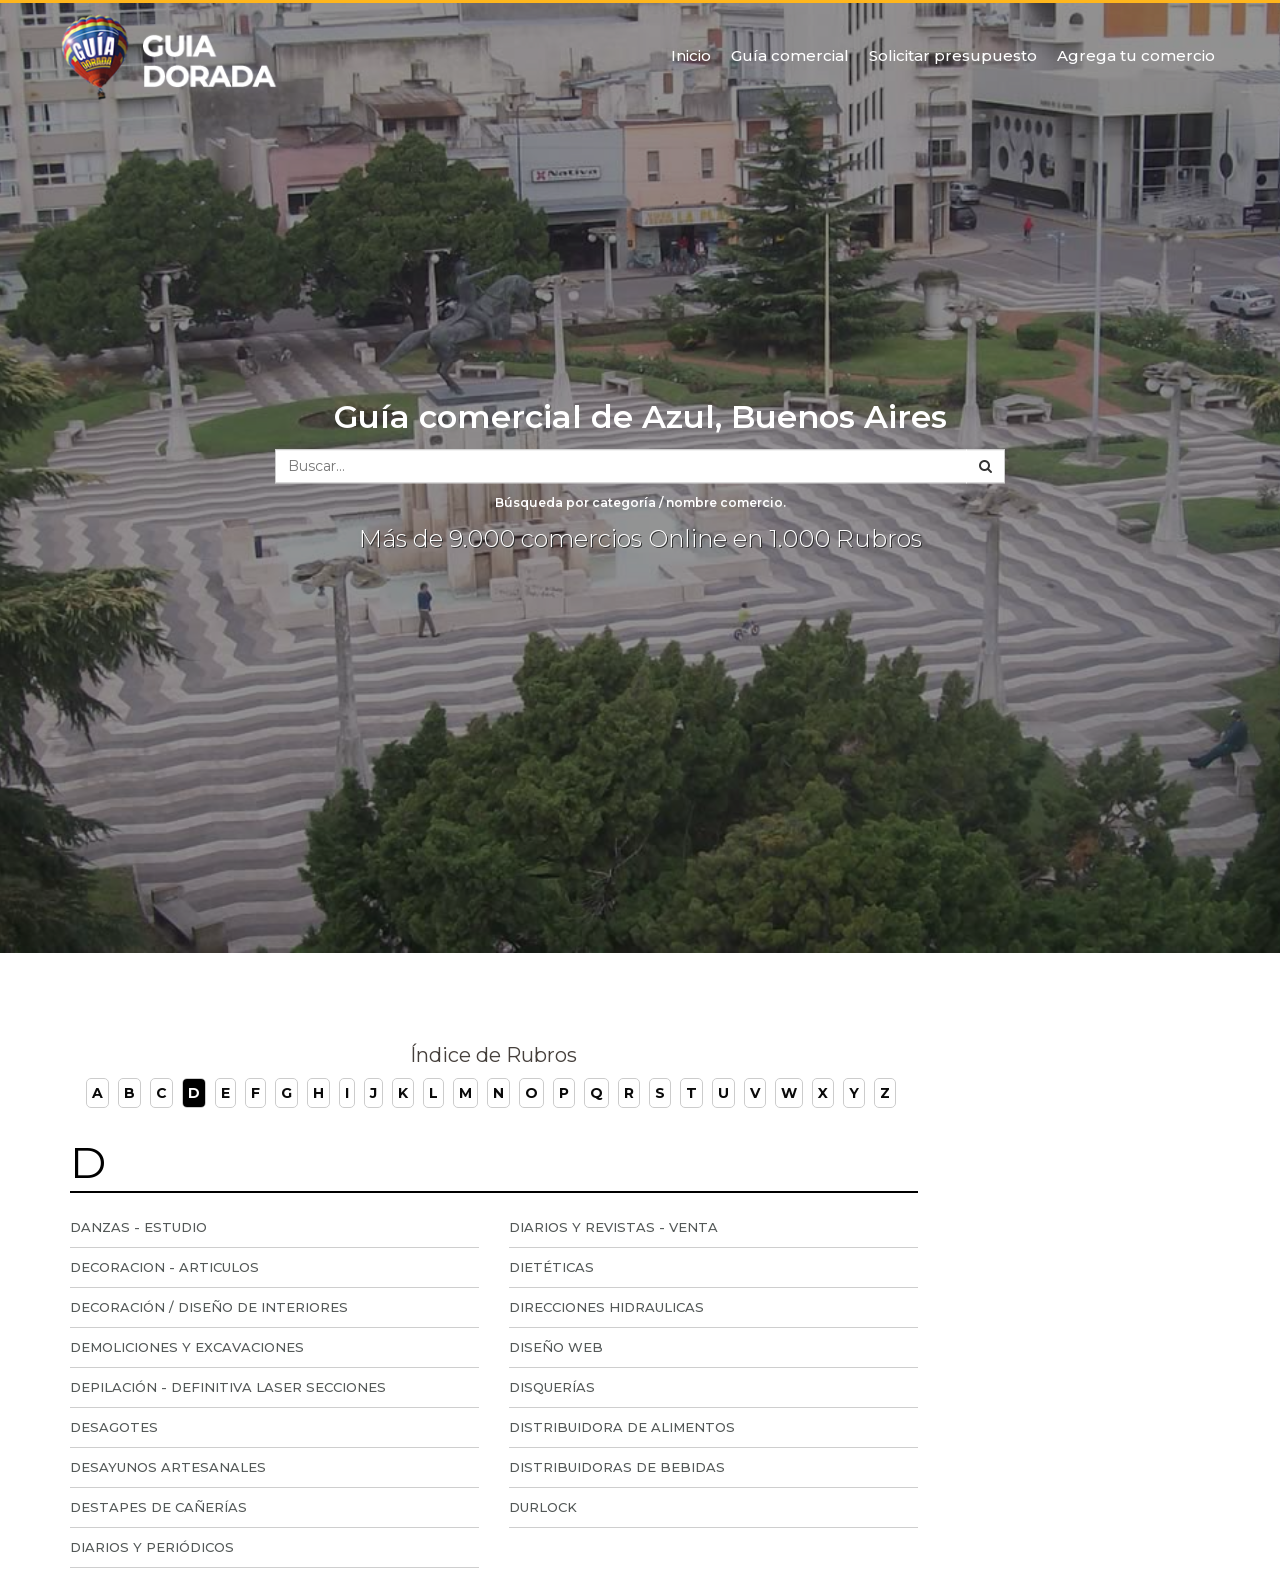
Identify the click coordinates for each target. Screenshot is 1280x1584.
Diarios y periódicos (152, 1547)
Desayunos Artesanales (168, 1467)
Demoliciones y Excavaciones (187, 1347)
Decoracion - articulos (164, 1267)
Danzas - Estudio (138, 1227)
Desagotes (114, 1427)
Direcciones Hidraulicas (606, 1307)
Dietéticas (551, 1267)
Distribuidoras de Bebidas (617, 1467)
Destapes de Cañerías (158, 1507)
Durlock (543, 1507)
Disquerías (552, 1387)
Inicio (691, 55)
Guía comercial (790, 55)
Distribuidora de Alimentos (622, 1427)
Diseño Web (556, 1347)
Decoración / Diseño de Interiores (209, 1307)
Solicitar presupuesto (953, 55)
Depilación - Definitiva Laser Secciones (228, 1387)
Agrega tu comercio (1136, 55)
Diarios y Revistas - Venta (613, 1227)
